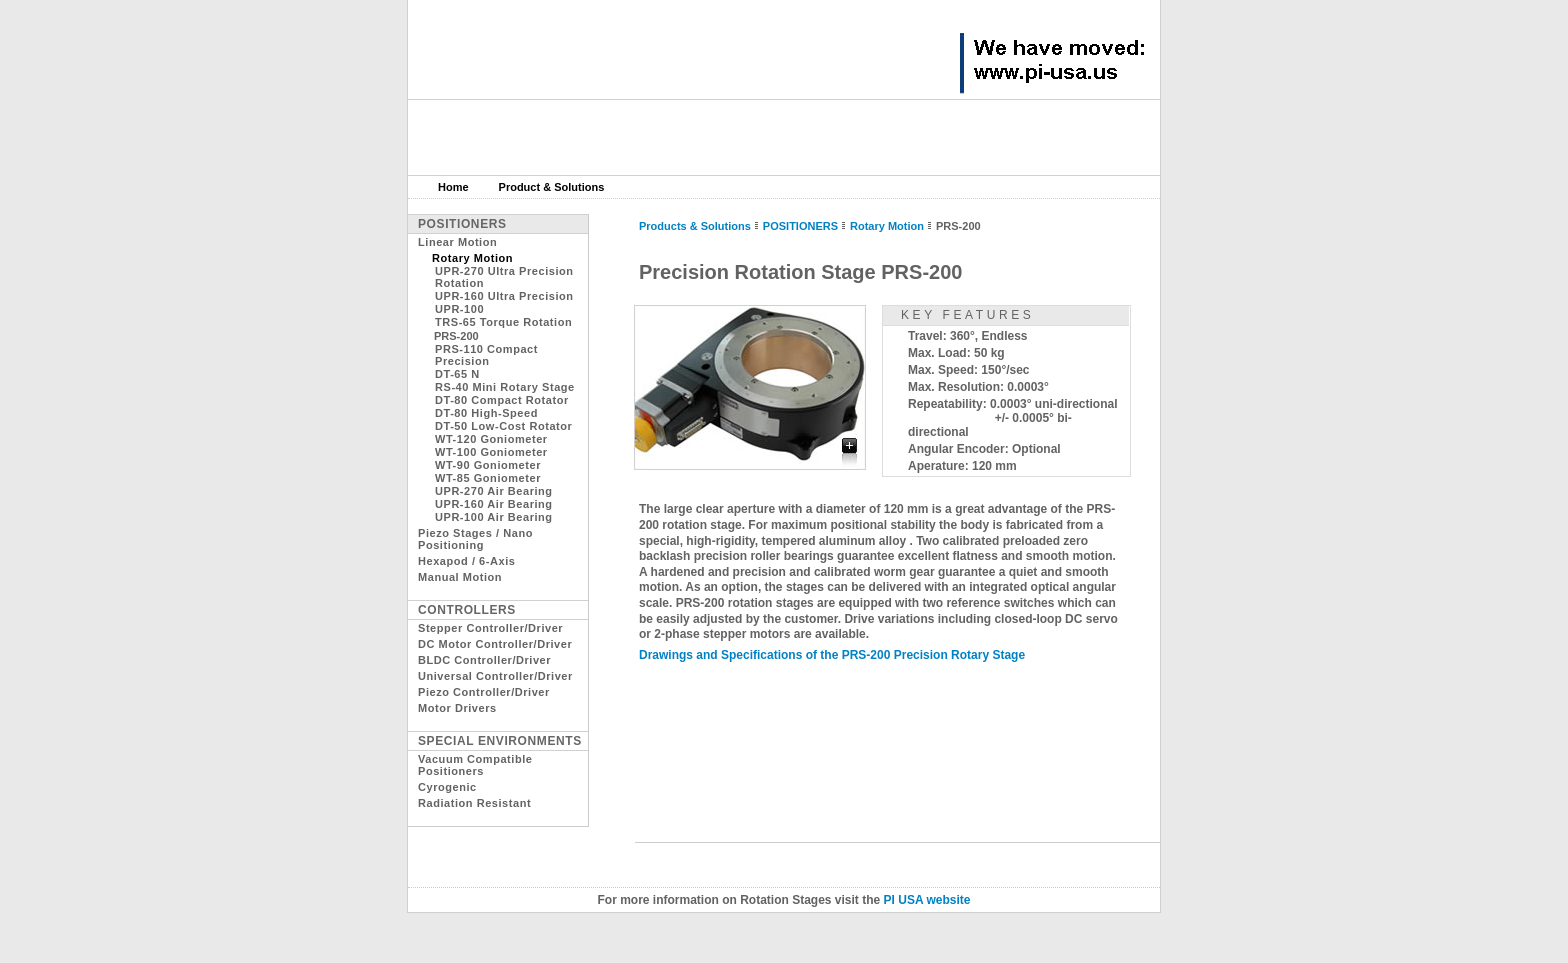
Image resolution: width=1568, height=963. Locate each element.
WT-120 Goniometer (491, 439)
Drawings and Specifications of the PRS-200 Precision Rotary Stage (832, 655)
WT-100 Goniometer (491, 452)
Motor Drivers (457, 708)
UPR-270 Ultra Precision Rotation (504, 277)
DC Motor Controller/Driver (495, 644)
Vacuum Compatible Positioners (475, 765)
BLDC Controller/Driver (484, 660)
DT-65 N (457, 374)
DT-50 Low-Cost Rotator (503, 426)
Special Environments (500, 741)
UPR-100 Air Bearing (494, 517)
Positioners (462, 224)
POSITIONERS (800, 226)
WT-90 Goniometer (488, 465)
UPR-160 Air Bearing (494, 504)
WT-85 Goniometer (488, 478)
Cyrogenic (447, 787)
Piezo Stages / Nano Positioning (475, 539)
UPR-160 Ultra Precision (504, 296)
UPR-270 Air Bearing (494, 491)
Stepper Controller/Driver (490, 628)
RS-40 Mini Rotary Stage (505, 387)
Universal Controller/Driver (495, 676)
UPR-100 (459, 309)
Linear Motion (457, 242)
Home (453, 187)
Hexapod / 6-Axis (466, 561)
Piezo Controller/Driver (484, 692)
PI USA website (927, 900)
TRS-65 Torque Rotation (503, 322)
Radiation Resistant (474, 803)
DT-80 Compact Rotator (502, 400)
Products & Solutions (695, 226)
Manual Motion (460, 577)
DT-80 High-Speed (486, 413)
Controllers (467, 610)
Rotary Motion (887, 226)
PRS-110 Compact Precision (486, 355)
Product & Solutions (552, 187)
